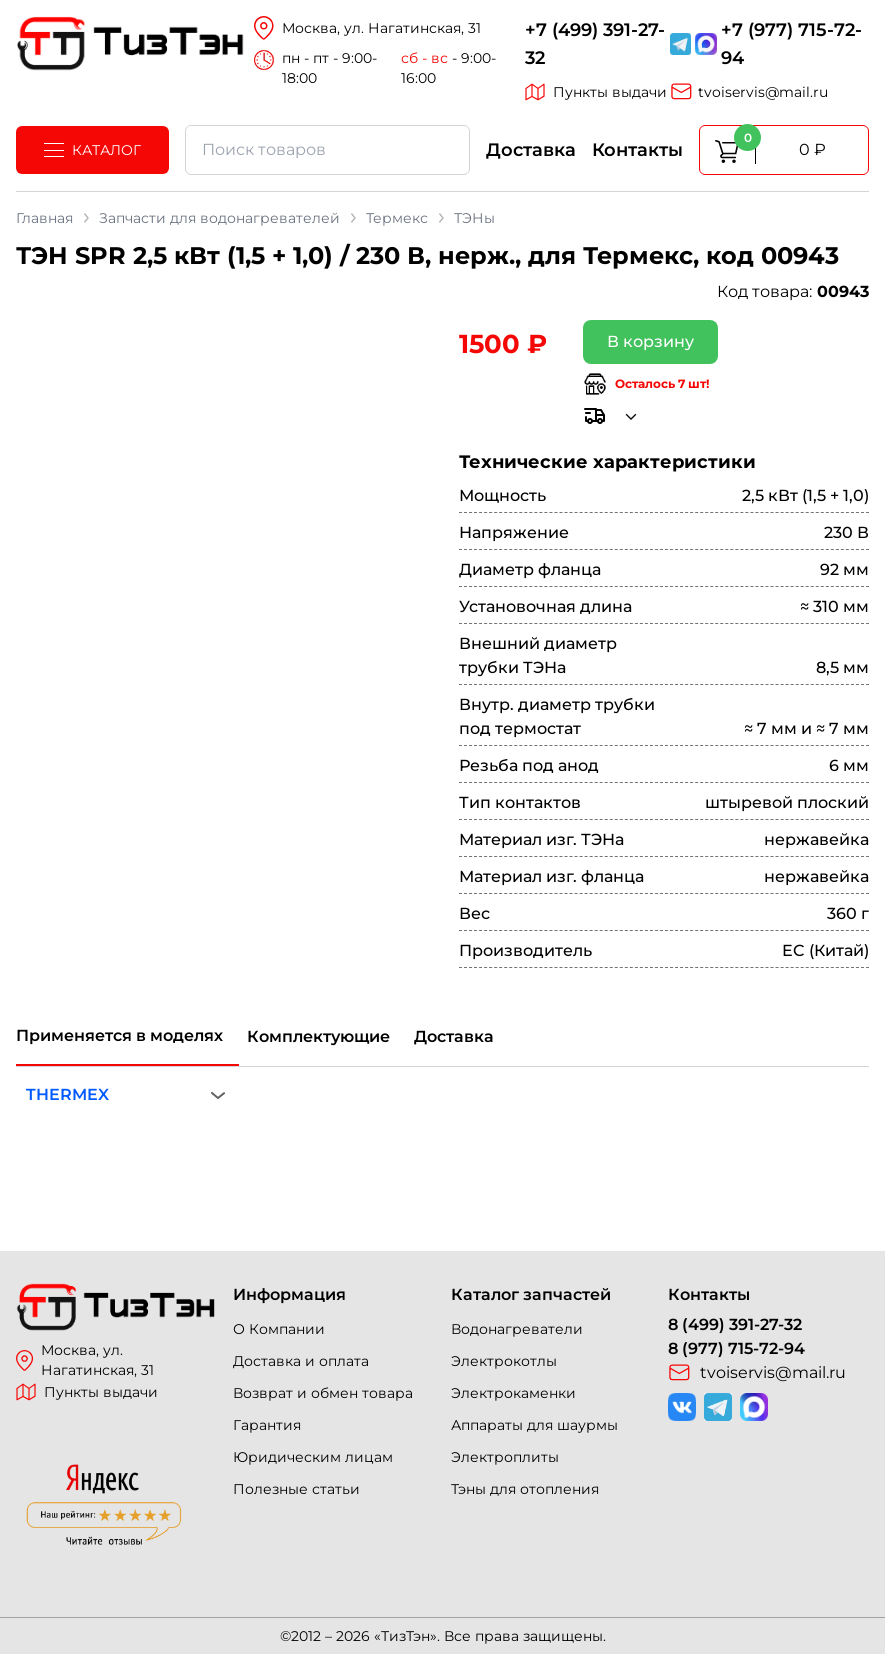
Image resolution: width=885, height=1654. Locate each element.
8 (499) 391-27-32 (735, 1324)
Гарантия (267, 1425)
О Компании (279, 1329)
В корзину (650, 341)
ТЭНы (474, 218)
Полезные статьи (296, 1489)
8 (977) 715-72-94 (736, 1348)
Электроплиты (505, 1457)
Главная (44, 218)
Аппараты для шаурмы (534, 1425)
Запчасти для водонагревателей (219, 218)
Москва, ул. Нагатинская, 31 (85, 1360)
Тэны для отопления (525, 1489)
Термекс (397, 218)
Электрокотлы (504, 1361)
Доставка (531, 150)
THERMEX (67, 1094)
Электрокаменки (513, 1393)
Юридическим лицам (313, 1457)
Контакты (637, 150)
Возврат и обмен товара (323, 1393)
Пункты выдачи (596, 92)
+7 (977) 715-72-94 (791, 44)
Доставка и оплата (301, 1361)
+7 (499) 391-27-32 (595, 44)
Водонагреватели (517, 1329)
